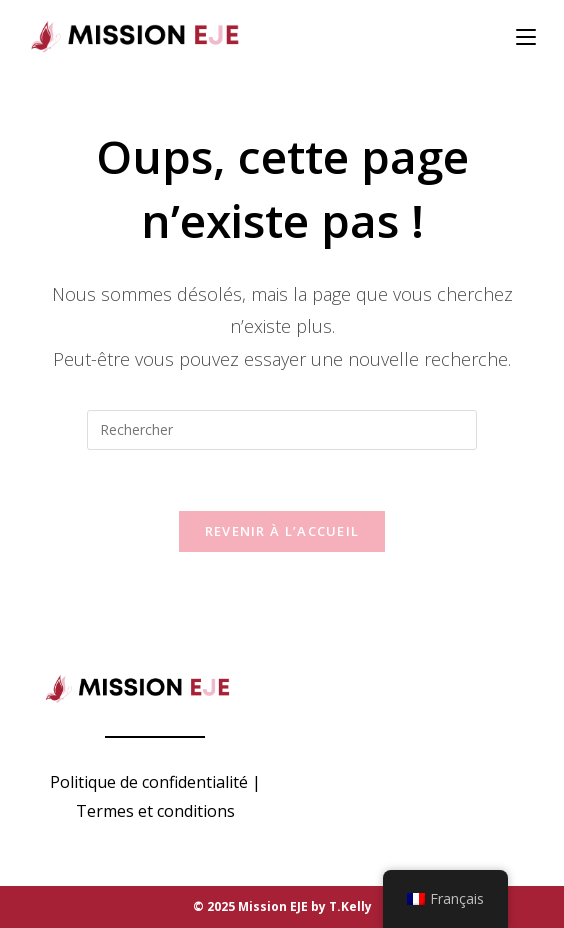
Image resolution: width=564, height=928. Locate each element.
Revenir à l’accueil (282, 531)
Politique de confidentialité (149, 782)
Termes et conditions (155, 811)
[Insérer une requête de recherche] (282, 430)
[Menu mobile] (526, 37)
